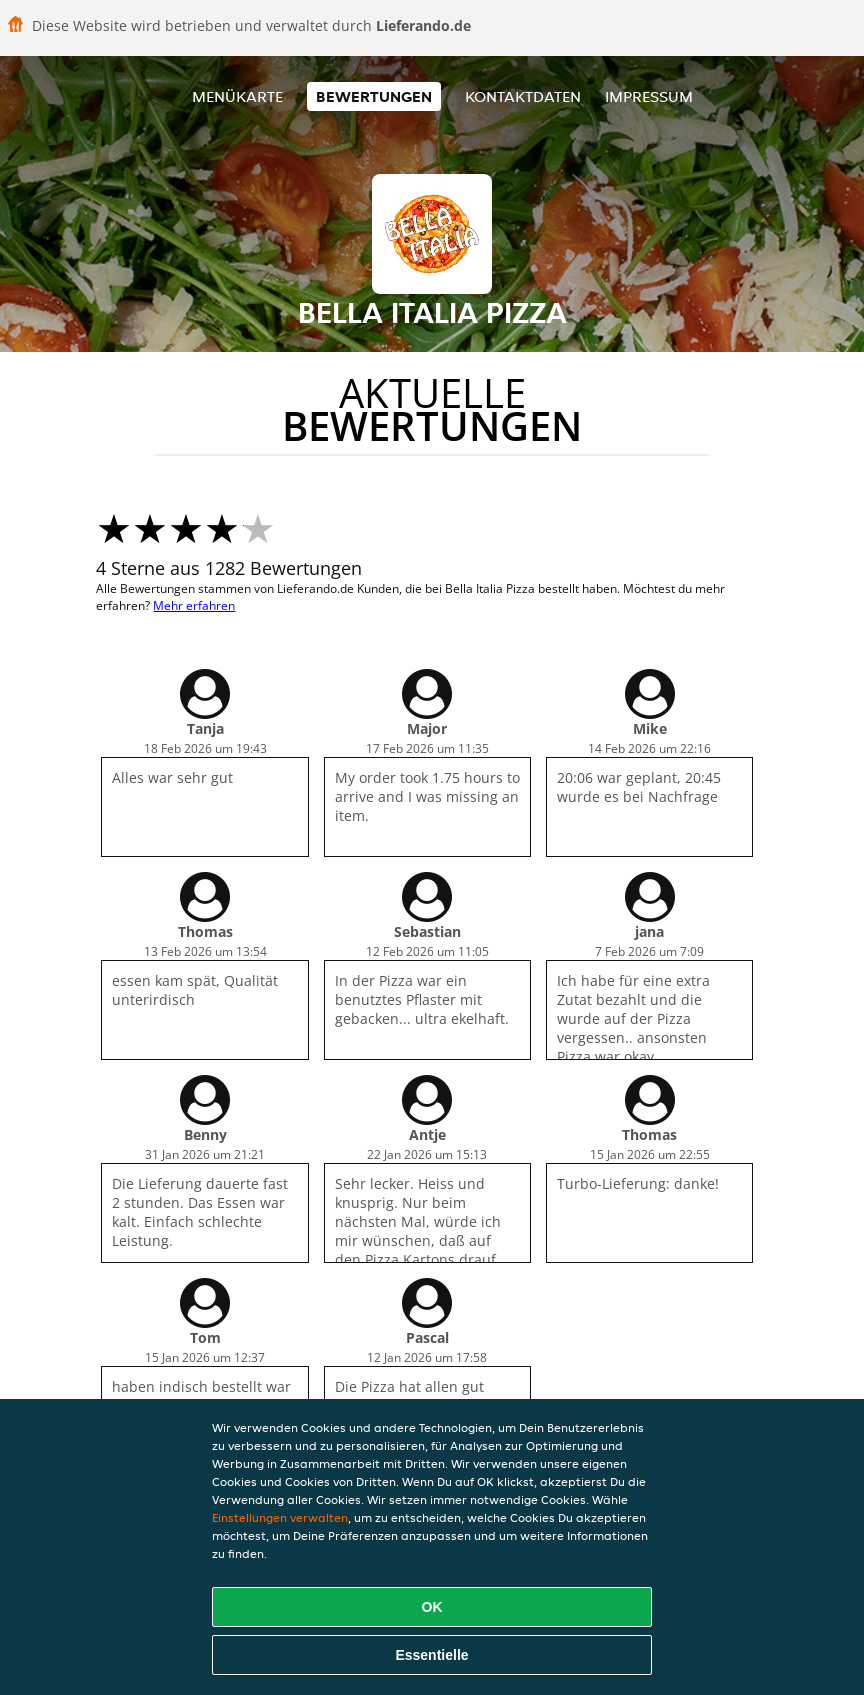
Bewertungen (374, 96)
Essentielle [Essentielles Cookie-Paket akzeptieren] (431, 1655)
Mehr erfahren (194, 605)
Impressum (649, 96)
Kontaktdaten (523, 96)
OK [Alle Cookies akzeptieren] (432, 1607)
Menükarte (237, 96)
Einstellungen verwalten (280, 1517)
